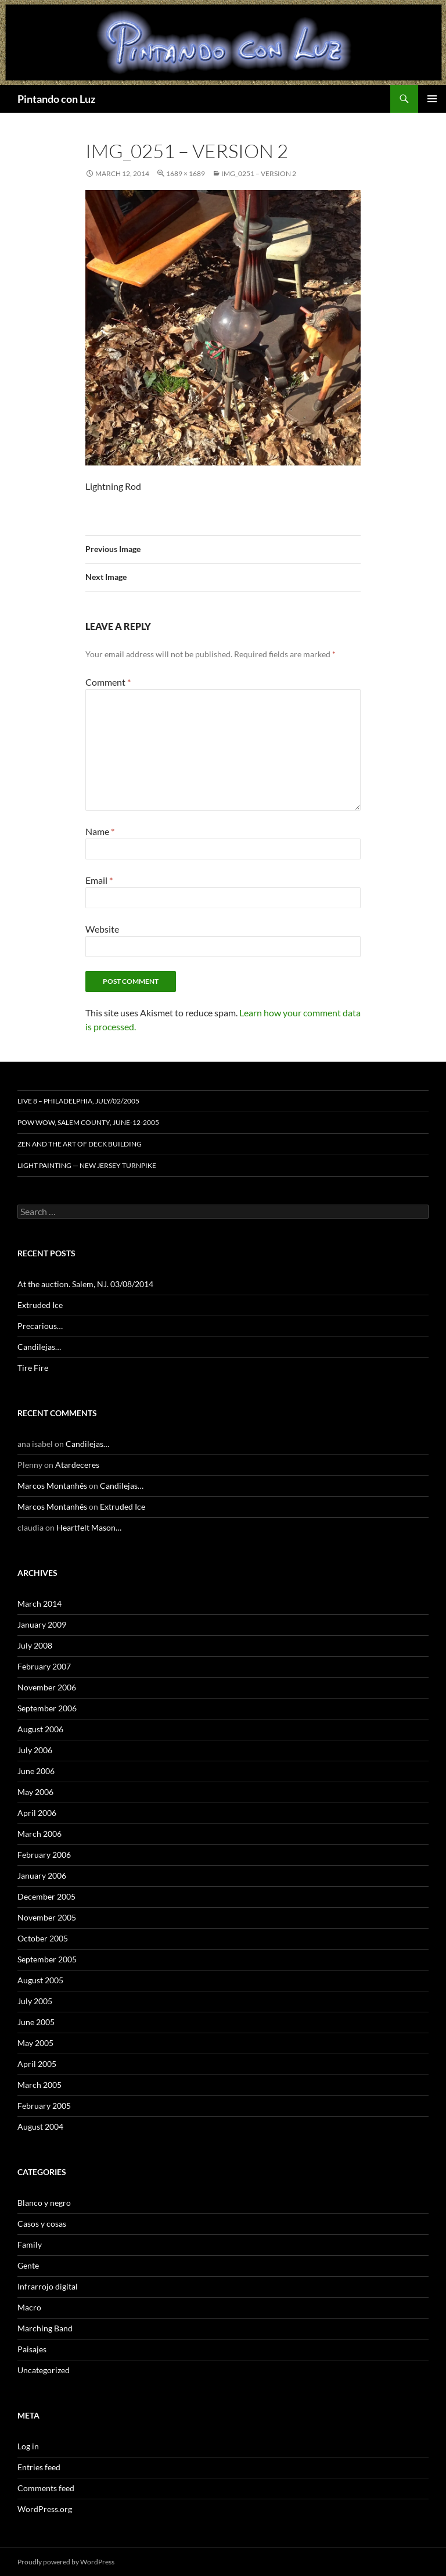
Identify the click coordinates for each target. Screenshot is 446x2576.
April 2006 (36, 1813)
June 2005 (36, 2022)
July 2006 (34, 1750)
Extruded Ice (40, 1305)
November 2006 (46, 1687)
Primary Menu (432, 99)
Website (102, 928)
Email (99, 880)
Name (99, 831)
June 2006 (36, 1771)
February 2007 (44, 1666)
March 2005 (39, 2085)
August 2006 (40, 1729)
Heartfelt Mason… (88, 1527)
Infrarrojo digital (47, 2286)
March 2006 (39, 1834)
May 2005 (35, 2043)
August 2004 (40, 2126)
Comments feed (45, 2488)
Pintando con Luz (56, 98)
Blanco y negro (44, 2203)
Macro (29, 2307)
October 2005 (42, 1938)
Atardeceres (77, 1465)
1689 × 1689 (185, 173)
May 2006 (35, 1792)
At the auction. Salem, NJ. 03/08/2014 (85, 1284)
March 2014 (39, 1603)
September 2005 (47, 1959)
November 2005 (46, 1917)
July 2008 (34, 1645)
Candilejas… (39, 1347)
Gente (28, 2265)
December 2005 (46, 1896)
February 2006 (44, 1855)
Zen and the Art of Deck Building (79, 1144)
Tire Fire (32, 1368)
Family (29, 2244)
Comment (108, 681)
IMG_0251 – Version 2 (258, 173)
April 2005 (36, 2064)
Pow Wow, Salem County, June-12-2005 (88, 1122)
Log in (28, 2446)
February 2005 (44, 2106)
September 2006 (47, 1708)
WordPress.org (44, 2509)
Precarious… (40, 1326)
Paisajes (31, 2349)
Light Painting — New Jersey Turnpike (86, 1165)
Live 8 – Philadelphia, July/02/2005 (78, 1101)
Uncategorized (43, 2370)
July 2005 (34, 2001)
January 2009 (41, 1624)
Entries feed (38, 2467)
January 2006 (41, 1875)
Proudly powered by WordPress (65, 2561)
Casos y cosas (41, 2224)
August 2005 (40, 1980)
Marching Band (45, 2328)
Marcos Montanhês (52, 1486)
